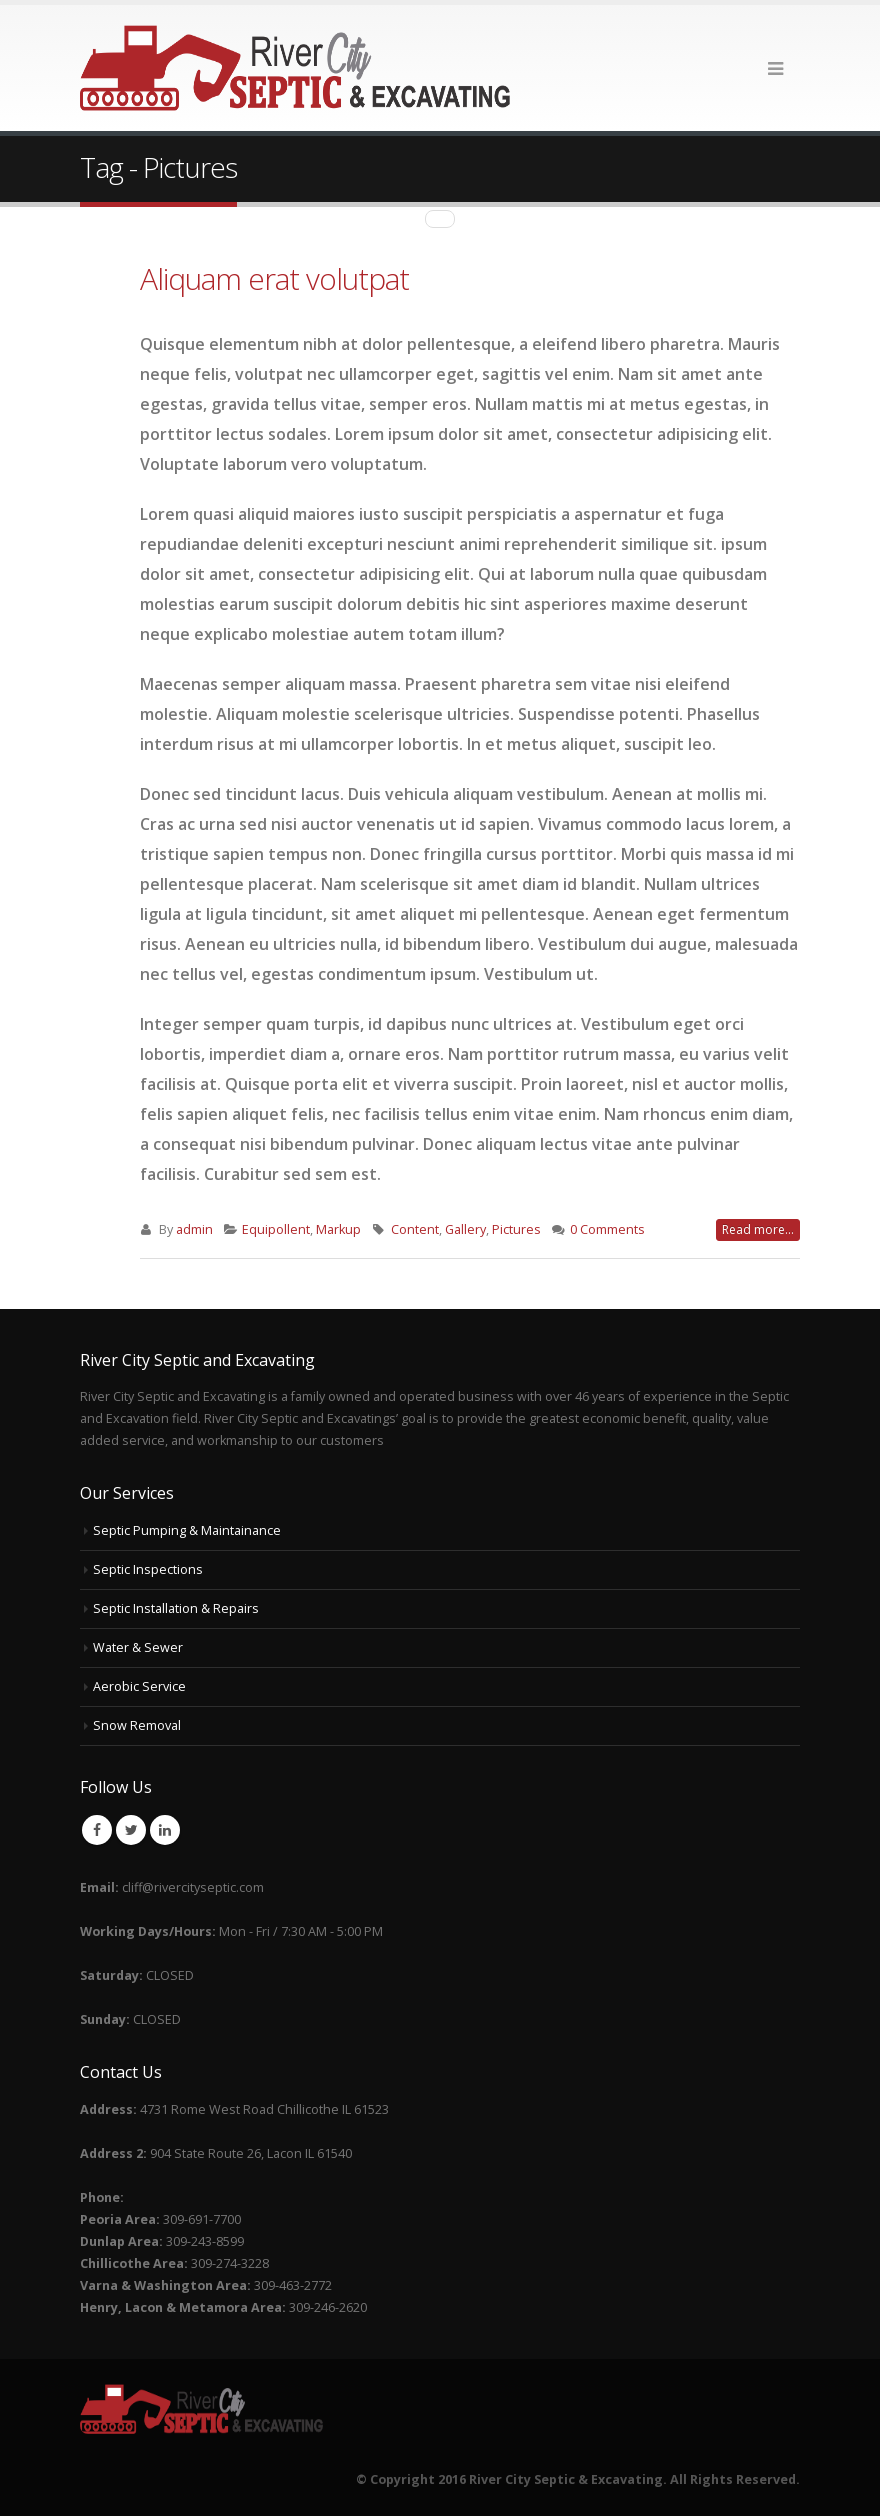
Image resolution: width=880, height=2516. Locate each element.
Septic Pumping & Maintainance (187, 1530)
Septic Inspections (148, 1569)
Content (415, 1229)
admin (194, 1229)
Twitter (131, 1830)
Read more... (758, 1229)
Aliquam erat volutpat (274, 278)
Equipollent (276, 1229)
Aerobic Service (139, 1686)
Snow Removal (137, 1725)
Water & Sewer (138, 1647)
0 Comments (607, 1229)
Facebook (97, 1830)
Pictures (516, 1229)
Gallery (465, 1229)
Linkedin (165, 1830)
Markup (338, 1229)
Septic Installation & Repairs (176, 1608)
